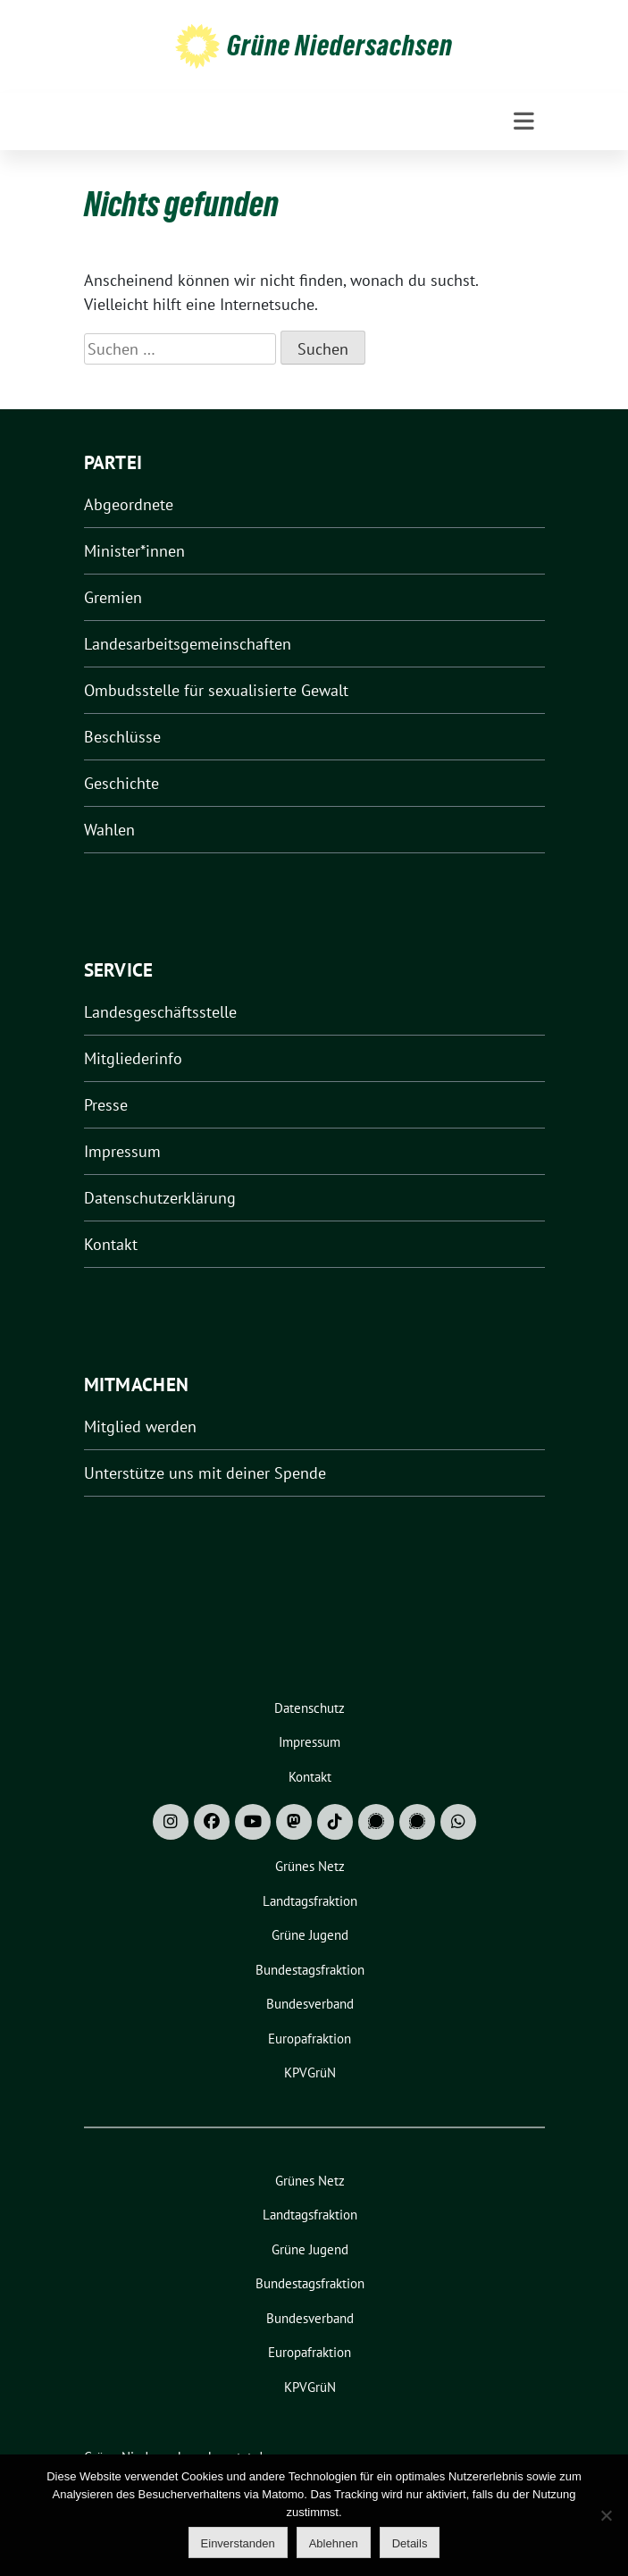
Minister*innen (134, 551)
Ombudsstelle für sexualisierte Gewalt (216, 690)
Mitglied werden (140, 1426)
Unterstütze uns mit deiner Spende (205, 1473)
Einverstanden (238, 2543)
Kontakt (111, 1244)
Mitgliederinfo (133, 1058)
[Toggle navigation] (524, 121)
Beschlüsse (122, 736)
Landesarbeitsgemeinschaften (187, 644)
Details (410, 2543)
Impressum (122, 1151)
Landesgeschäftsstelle (160, 1012)
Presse (106, 1105)
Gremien (113, 597)
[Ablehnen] (606, 2515)
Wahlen (109, 829)
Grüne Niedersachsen (340, 45)
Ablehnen (333, 2543)
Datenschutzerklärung (160, 1197)
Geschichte (121, 783)
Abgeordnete (128, 504)
